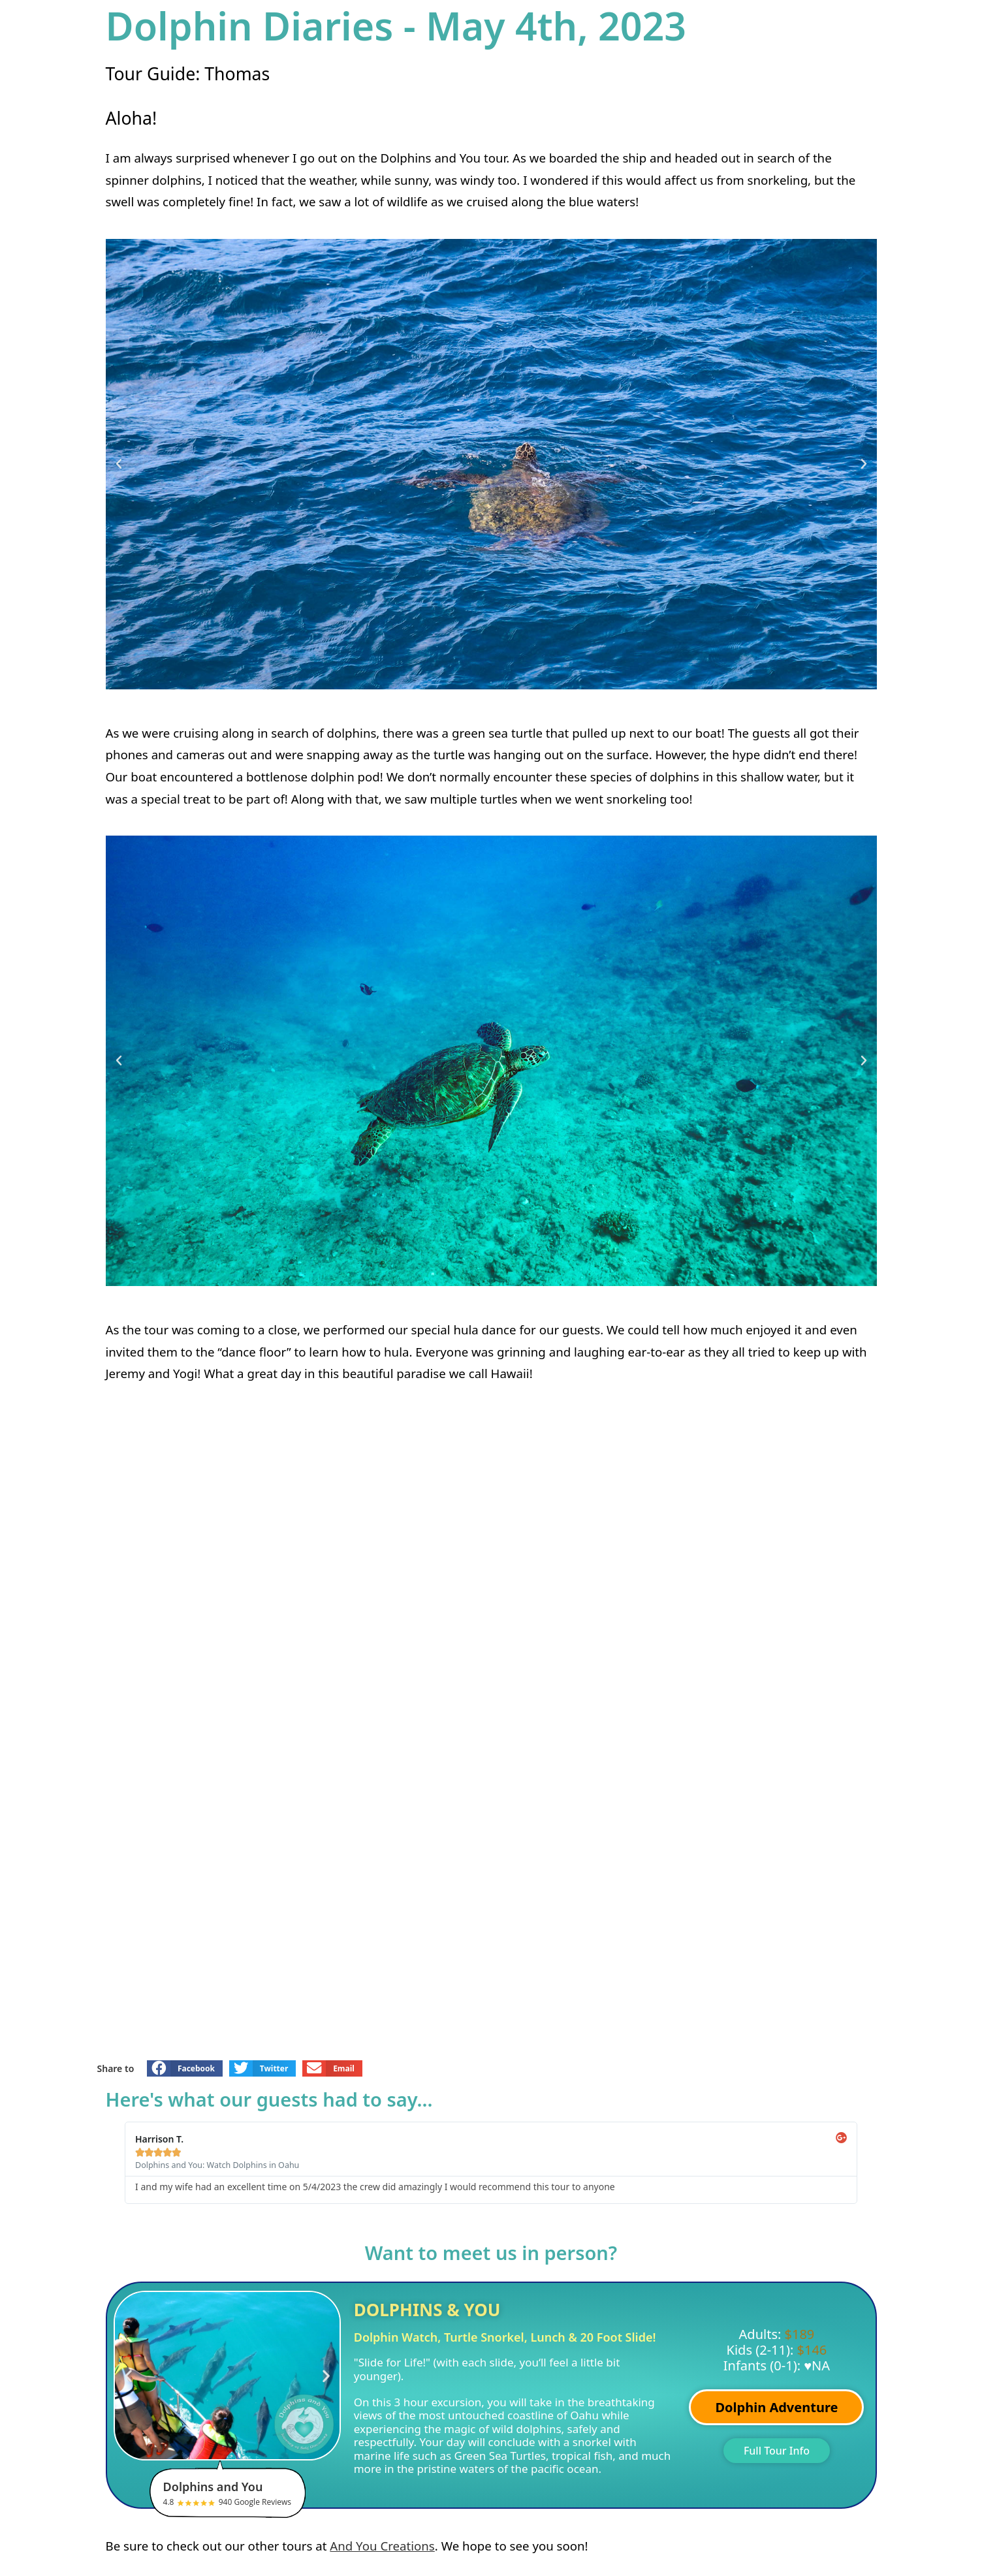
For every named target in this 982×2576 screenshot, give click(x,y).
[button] (118, 464)
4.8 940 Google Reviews (235, 2493)
